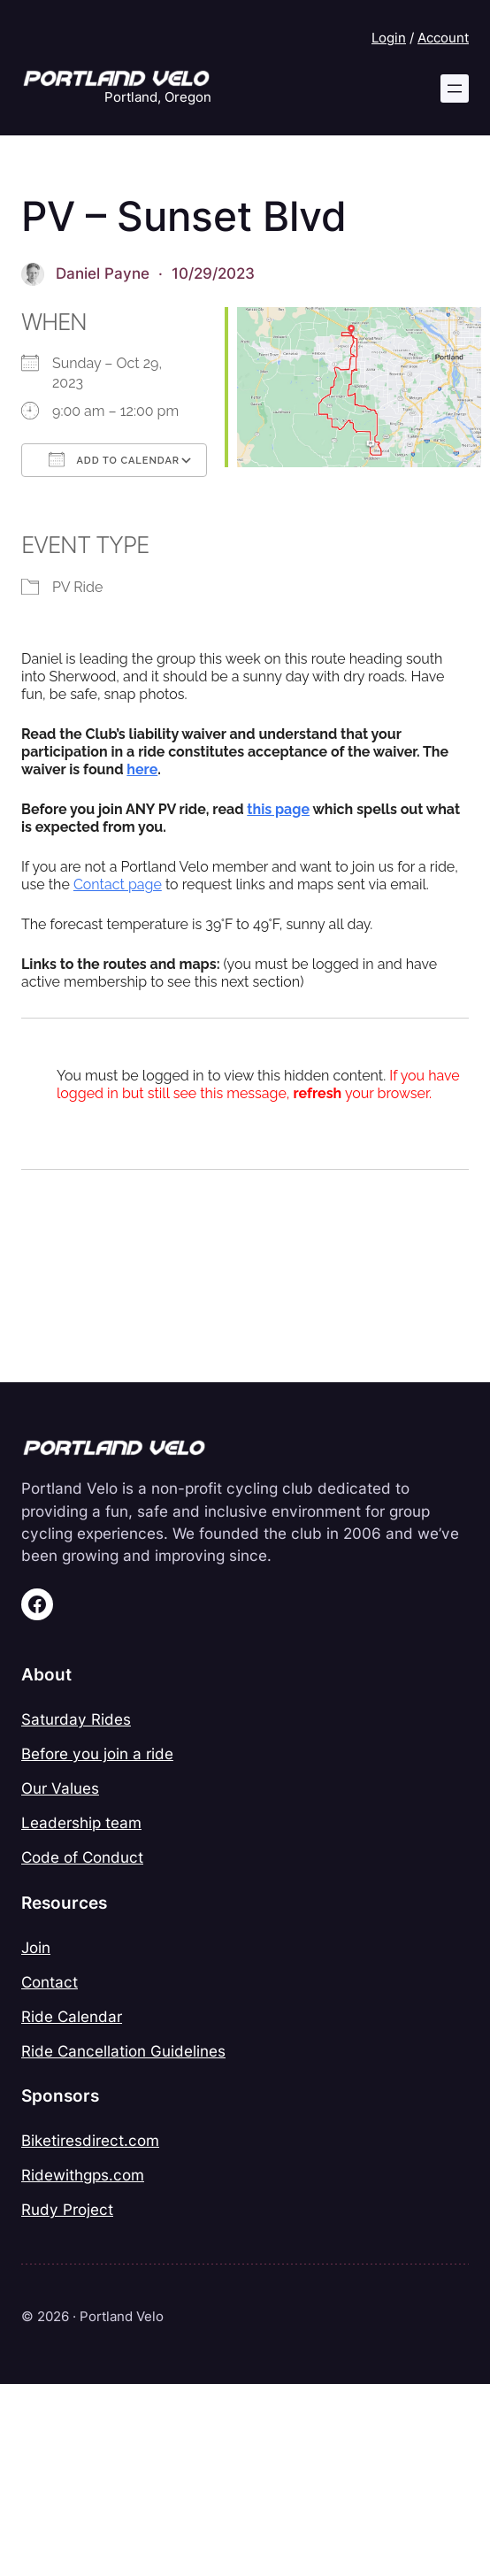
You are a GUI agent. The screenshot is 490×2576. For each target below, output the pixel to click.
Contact (49, 1982)
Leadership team (81, 1823)
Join (35, 1948)
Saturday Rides (76, 1719)
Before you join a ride (97, 1754)
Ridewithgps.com (82, 2175)
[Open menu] (454, 88)
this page (278, 809)
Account (443, 38)
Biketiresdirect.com (90, 2140)
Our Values (60, 1788)
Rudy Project (67, 2209)
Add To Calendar (114, 459)
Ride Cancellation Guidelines (123, 2051)
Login (388, 38)
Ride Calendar (71, 2017)
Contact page (117, 884)
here (141, 769)
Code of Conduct (82, 1857)
